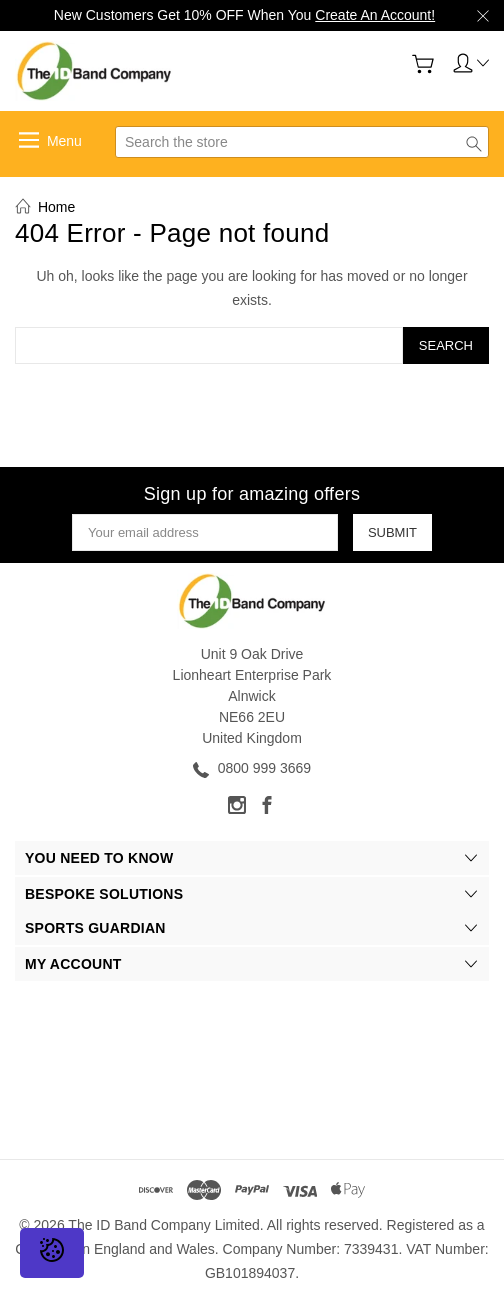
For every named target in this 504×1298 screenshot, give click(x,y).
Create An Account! (375, 15)
